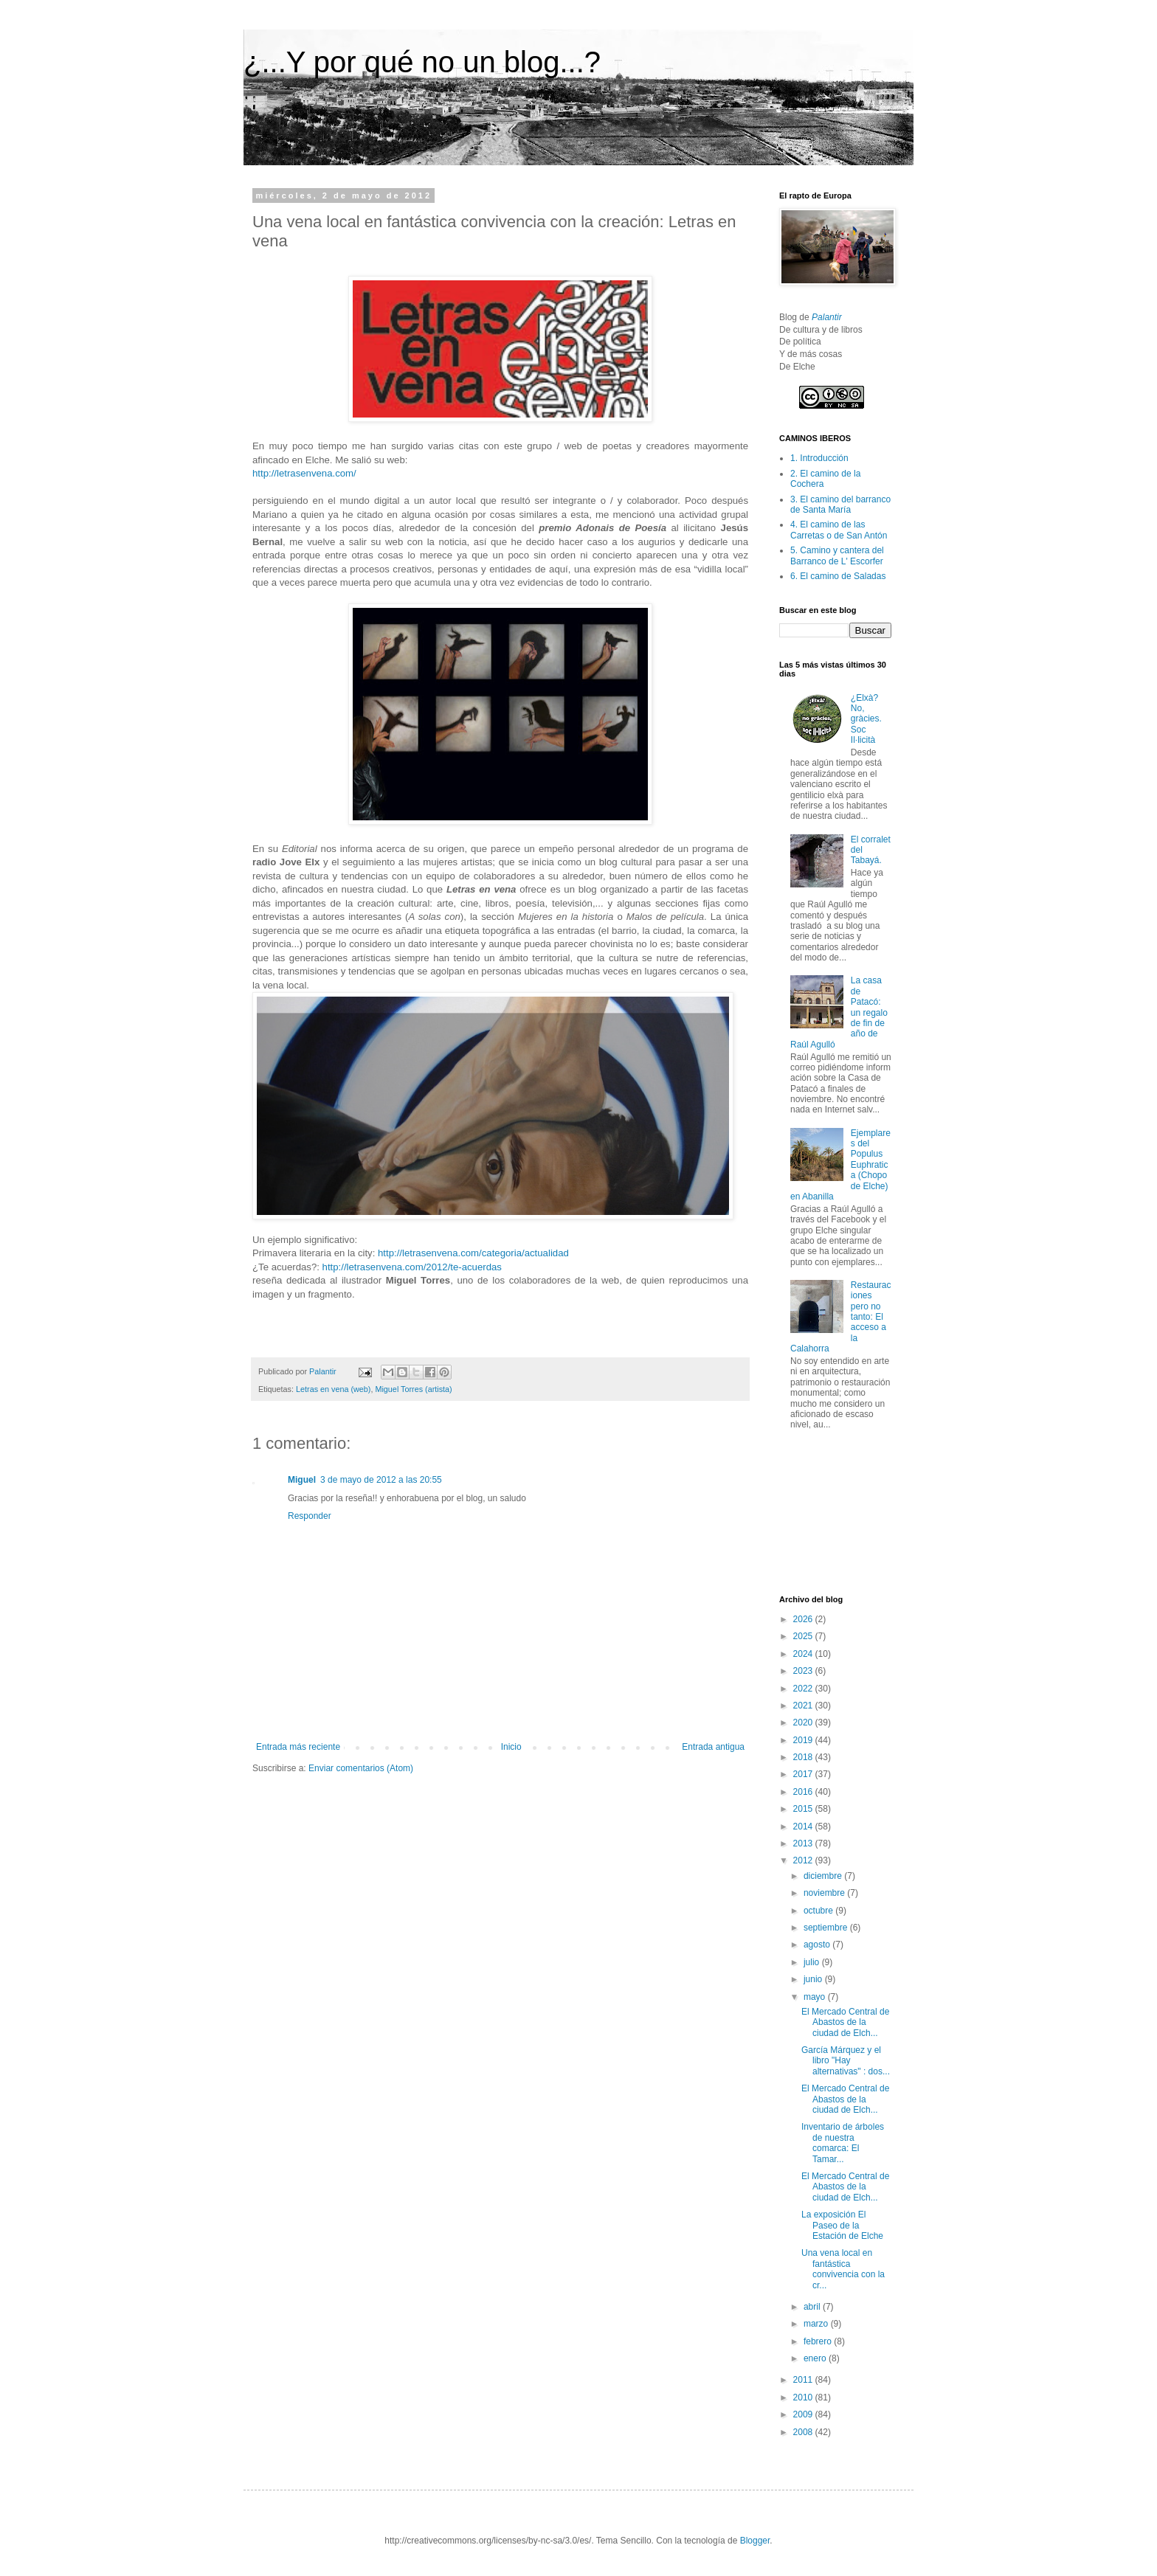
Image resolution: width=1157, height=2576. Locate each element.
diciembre (824, 1876)
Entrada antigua (713, 1747)
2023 (804, 1671)
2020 (804, 1722)
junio (814, 1979)
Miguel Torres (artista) (413, 1389)
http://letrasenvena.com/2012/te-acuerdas (412, 1267)
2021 (804, 1705)
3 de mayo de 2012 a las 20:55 (381, 1480)
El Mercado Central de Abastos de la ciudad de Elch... (845, 2022)
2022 (804, 1688)
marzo (817, 2324)
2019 (804, 1740)
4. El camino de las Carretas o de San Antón (838, 529)
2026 (804, 1619)
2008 (804, 2432)
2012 (804, 1860)
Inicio (511, 1747)
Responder (309, 1516)
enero (816, 2358)
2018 (804, 1757)
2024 (804, 1654)
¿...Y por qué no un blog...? (422, 62)
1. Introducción (819, 458)
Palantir (827, 317)
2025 (804, 1636)
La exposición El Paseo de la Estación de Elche (842, 2225)
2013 (804, 1843)
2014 (804, 1826)
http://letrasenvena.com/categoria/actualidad (473, 1252)
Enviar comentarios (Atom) (360, 1768)
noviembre (825, 1893)
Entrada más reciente (298, 1747)
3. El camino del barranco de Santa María (840, 504)
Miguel (302, 1480)
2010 (804, 2397)
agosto (818, 1944)
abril (813, 2307)
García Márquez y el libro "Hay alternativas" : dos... (845, 2061)
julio (813, 1962)
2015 (804, 1809)
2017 (804, 1774)
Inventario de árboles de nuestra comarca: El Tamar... (842, 2143)
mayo (816, 1997)
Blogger (755, 2540)
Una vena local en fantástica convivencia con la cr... (843, 2269)
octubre (819, 1910)
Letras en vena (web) (333, 1389)
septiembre (827, 1927)
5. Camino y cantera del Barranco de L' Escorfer (837, 555)
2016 (804, 1792)
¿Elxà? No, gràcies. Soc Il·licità (866, 719)
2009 (804, 2414)
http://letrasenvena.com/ (304, 473)
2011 (804, 2380)
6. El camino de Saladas (837, 576)
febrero (819, 2341)
